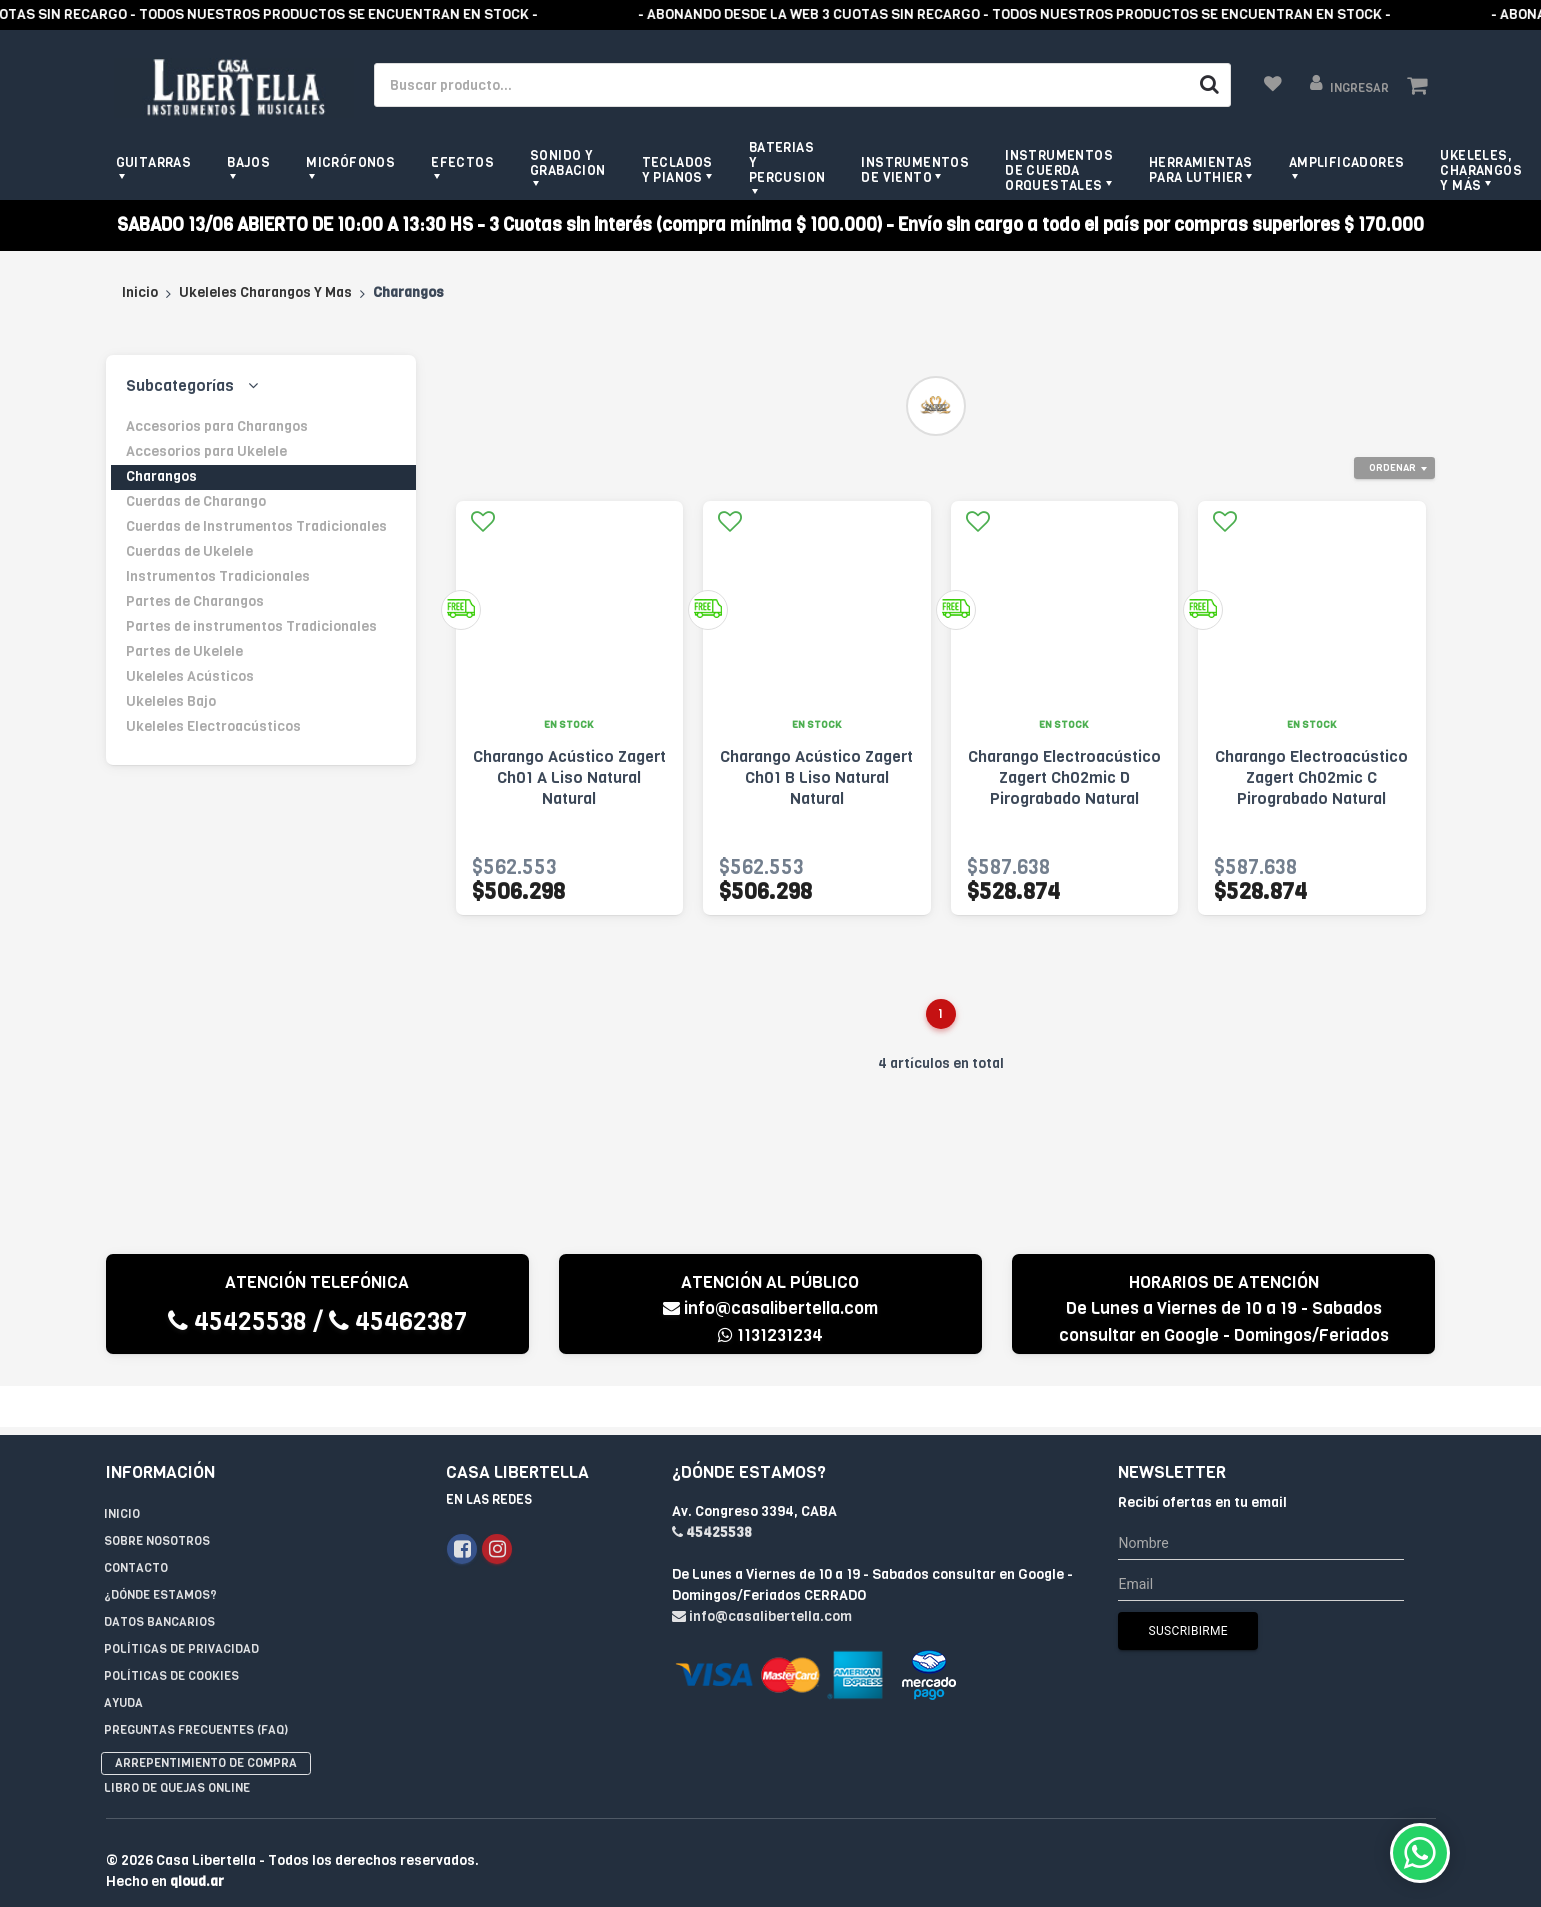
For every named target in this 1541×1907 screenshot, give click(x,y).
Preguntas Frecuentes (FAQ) (196, 1689)
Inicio (140, 292)
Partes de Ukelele (184, 651)
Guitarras (154, 162)
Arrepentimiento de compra (206, 1722)
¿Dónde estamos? (160, 1554)
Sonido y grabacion (568, 163)
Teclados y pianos (677, 170)
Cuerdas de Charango (196, 501)
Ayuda (123, 1662)
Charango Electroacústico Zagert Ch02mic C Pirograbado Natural (1311, 777)
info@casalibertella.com (770, 1308)
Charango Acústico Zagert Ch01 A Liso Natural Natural (569, 777)
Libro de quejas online (177, 1747)
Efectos (462, 162)
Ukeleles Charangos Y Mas (265, 292)
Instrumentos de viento (915, 170)
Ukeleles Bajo (171, 701)
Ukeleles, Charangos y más (1481, 170)
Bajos (248, 162)
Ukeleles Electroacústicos (213, 726)
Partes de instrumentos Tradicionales (251, 626)
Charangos (161, 476)
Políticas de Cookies (171, 1635)
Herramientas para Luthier (1201, 170)
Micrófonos (350, 162)
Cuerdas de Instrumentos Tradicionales (256, 526)
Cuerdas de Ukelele (189, 551)
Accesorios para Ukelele (206, 451)
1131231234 (770, 1335)
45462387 (398, 1321)
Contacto (136, 1527)
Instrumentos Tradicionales (218, 576)
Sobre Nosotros (157, 1500)
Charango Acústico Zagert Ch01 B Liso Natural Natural (816, 777)
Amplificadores (1347, 162)
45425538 (237, 1321)
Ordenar (1392, 467)
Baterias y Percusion (787, 162)
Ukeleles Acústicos (190, 676)
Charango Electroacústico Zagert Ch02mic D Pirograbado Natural (1064, 777)
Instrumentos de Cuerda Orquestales (1059, 170)
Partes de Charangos (195, 601)
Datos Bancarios (159, 1581)
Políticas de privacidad (181, 1608)
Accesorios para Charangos (217, 426)
